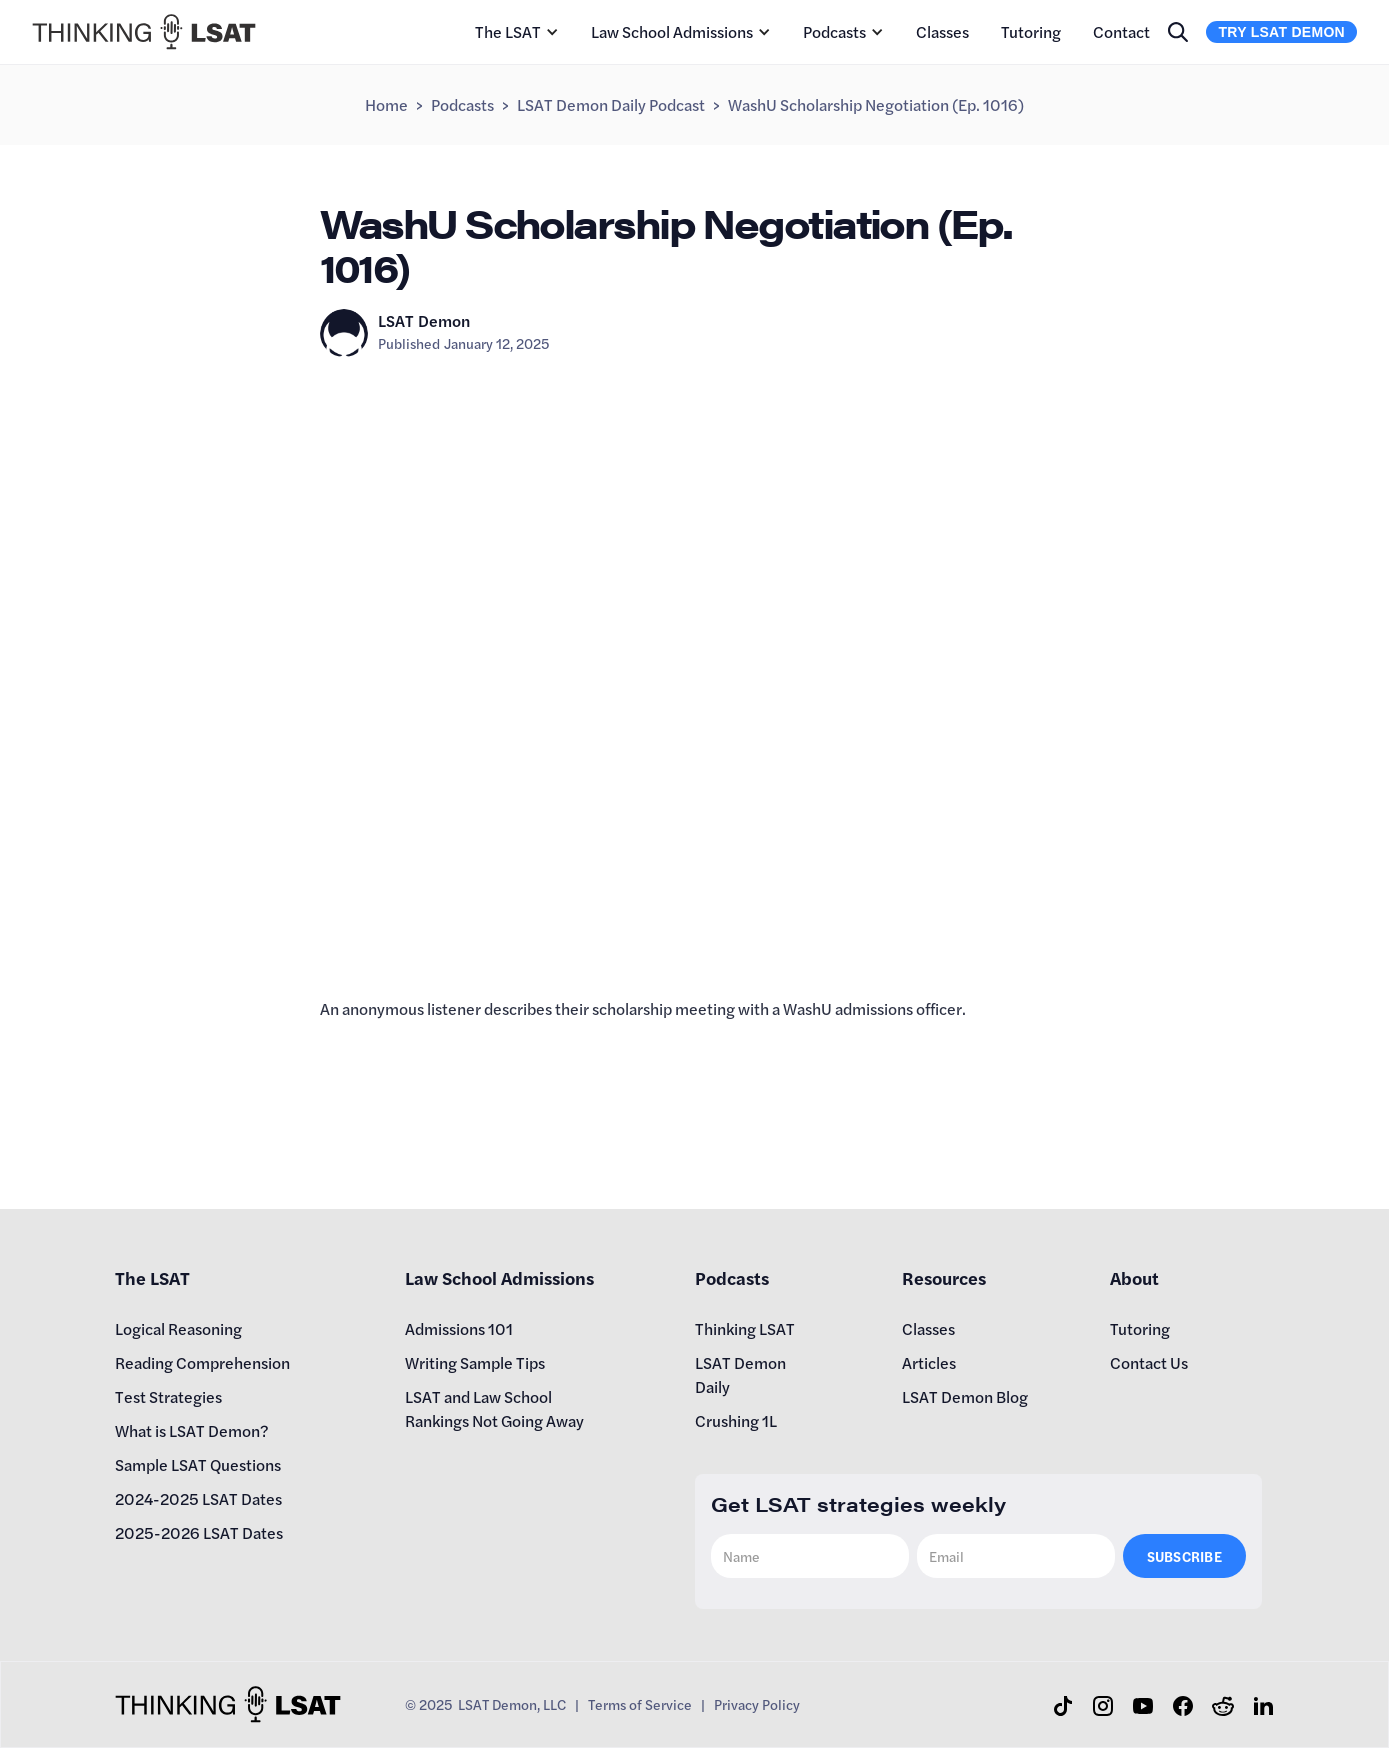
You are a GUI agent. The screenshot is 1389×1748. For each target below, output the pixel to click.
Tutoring (1031, 31)
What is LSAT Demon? (192, 1430)
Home (386, 104)
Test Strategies (168, 1396)
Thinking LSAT (745, 1328)
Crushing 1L (736, 1420)
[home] (144, 32)
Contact (1121, 31)
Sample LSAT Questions (198, 1464)
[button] (517, 32)
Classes (942, 31)
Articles (929, 1362)
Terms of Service (640, 1704)
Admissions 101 (459, 1328)
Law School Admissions (672, 31)
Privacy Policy (757, 1704)
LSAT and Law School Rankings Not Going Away (494, 1408)
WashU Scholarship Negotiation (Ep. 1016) (876, 104)
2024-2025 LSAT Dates (198, 1498)
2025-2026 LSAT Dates (199, 1532)
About (1134, 1277)
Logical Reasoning (178, 1328)
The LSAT (508, 31)
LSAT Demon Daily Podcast (611, 104)
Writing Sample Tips (475, 1362)
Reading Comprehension (202, 1362)
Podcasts (834, 31)
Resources (944, 1277)
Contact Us (1149, 1362)
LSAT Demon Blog (965, 1396)
